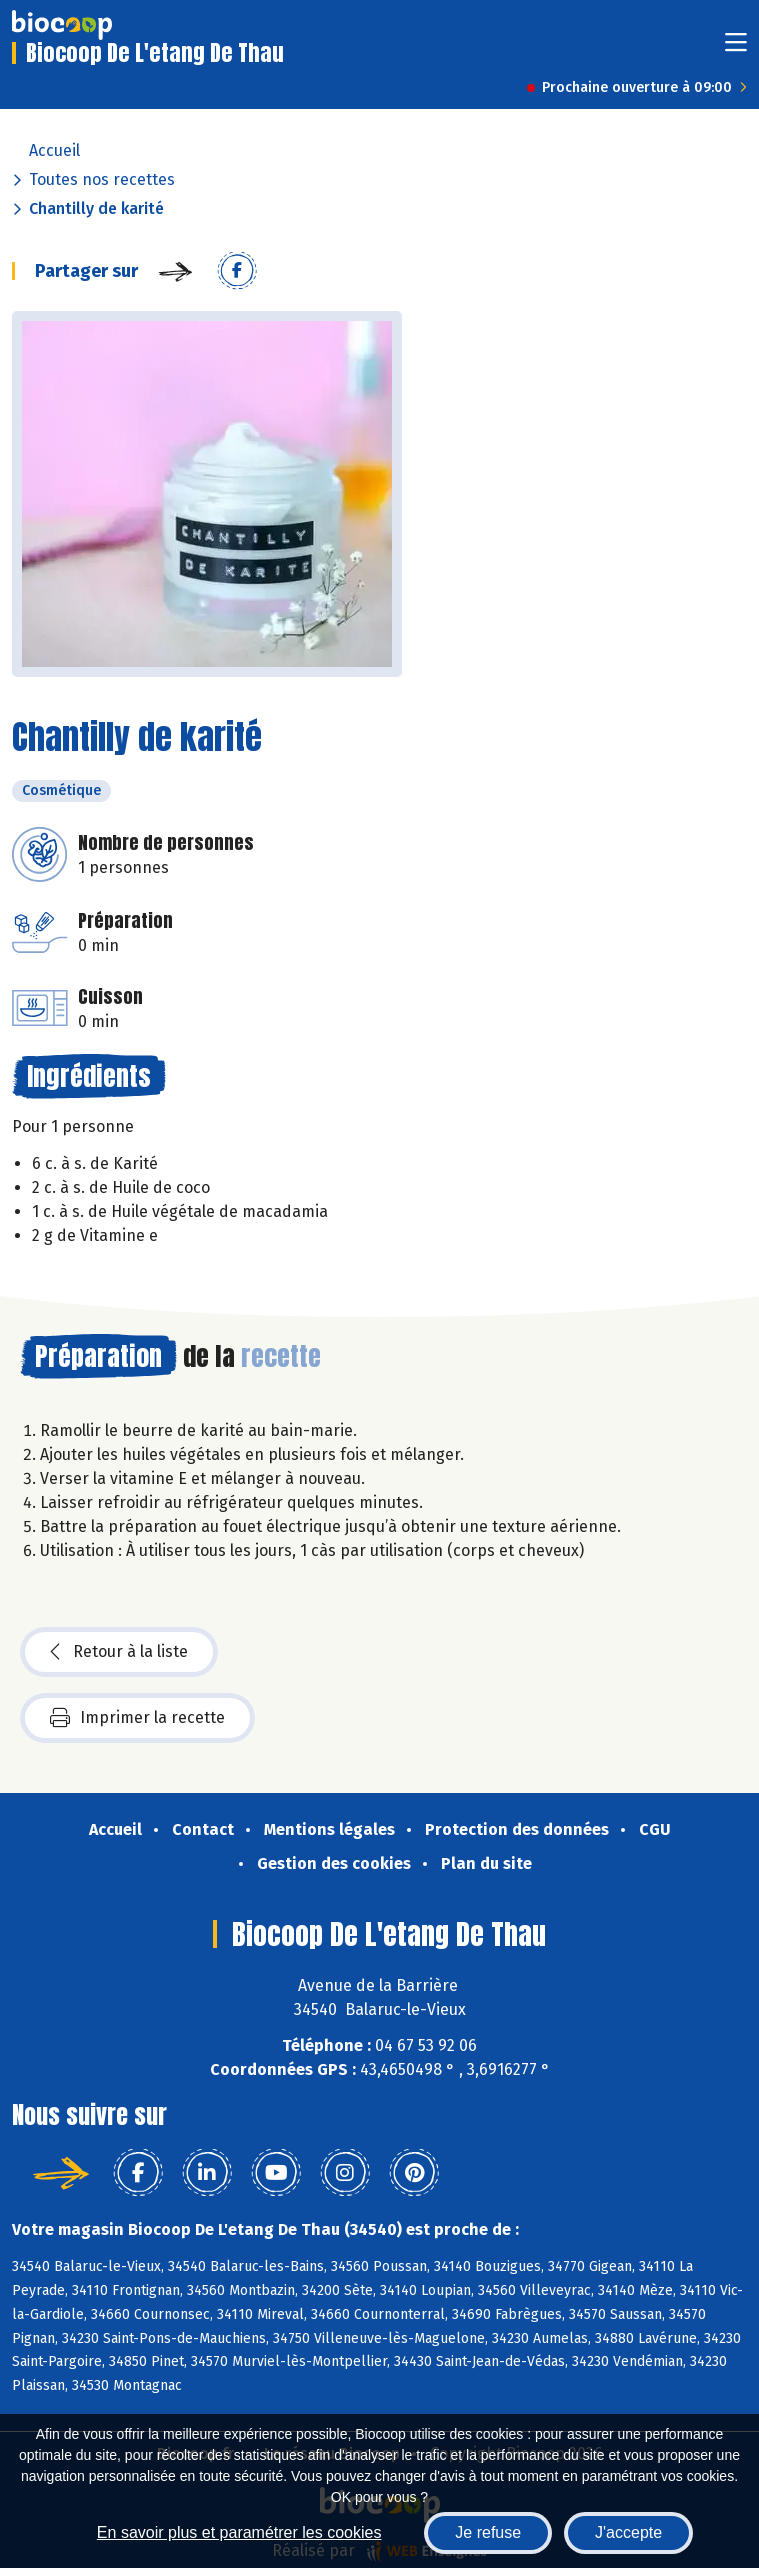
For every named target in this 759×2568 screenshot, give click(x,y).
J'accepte (628, 2532)
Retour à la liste (119, 1652)
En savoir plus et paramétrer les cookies (239, 2532)
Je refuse (488, 2532)
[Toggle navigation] (736, 48)
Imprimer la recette (137, 1718)
